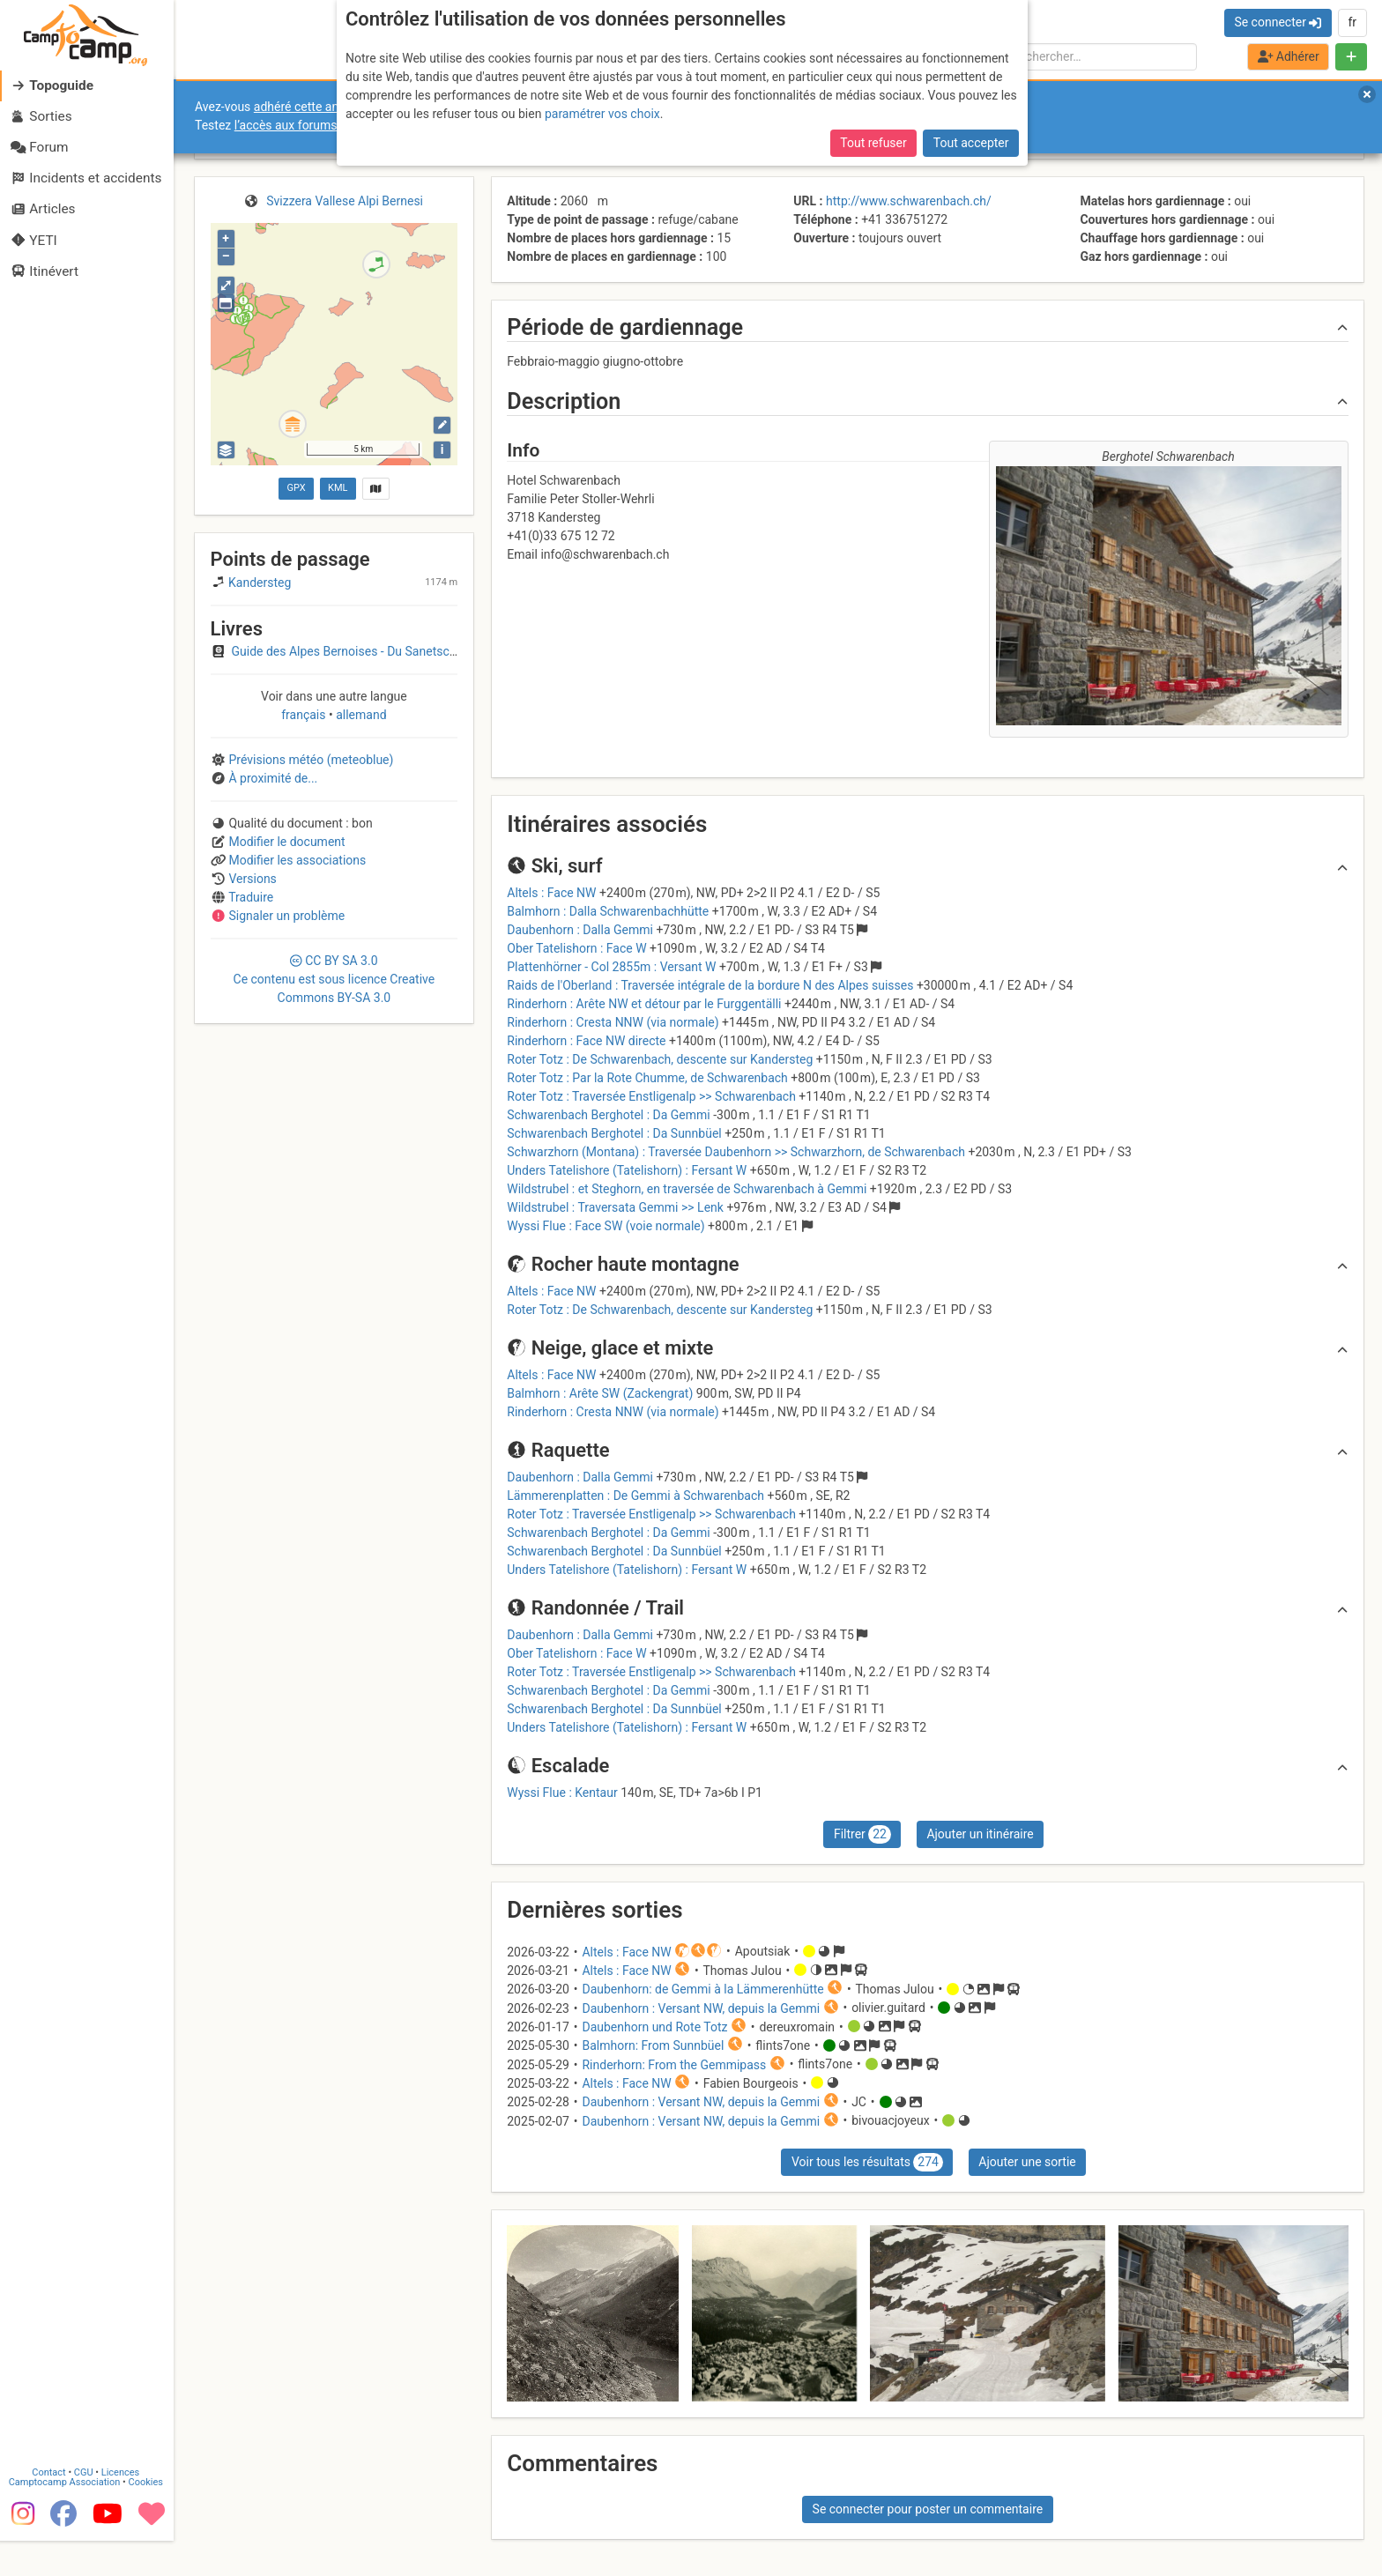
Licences (123, 2507)
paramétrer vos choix (602, 114)
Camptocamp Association (67, 2517)
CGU (86, 2507)
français (305, 715)
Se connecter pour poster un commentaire (928, 2509)
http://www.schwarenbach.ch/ (909, 201)
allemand (360, 715)
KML (337, 488)
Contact (51, 2507)
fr (1352, 22)
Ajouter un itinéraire (979, 1834)
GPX (295, 488)
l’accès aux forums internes (309, 125)
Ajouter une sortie (1026, 2162)
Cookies (147, 2517)
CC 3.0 (334, 979)
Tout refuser (873, 143)
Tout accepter (971, 143)
